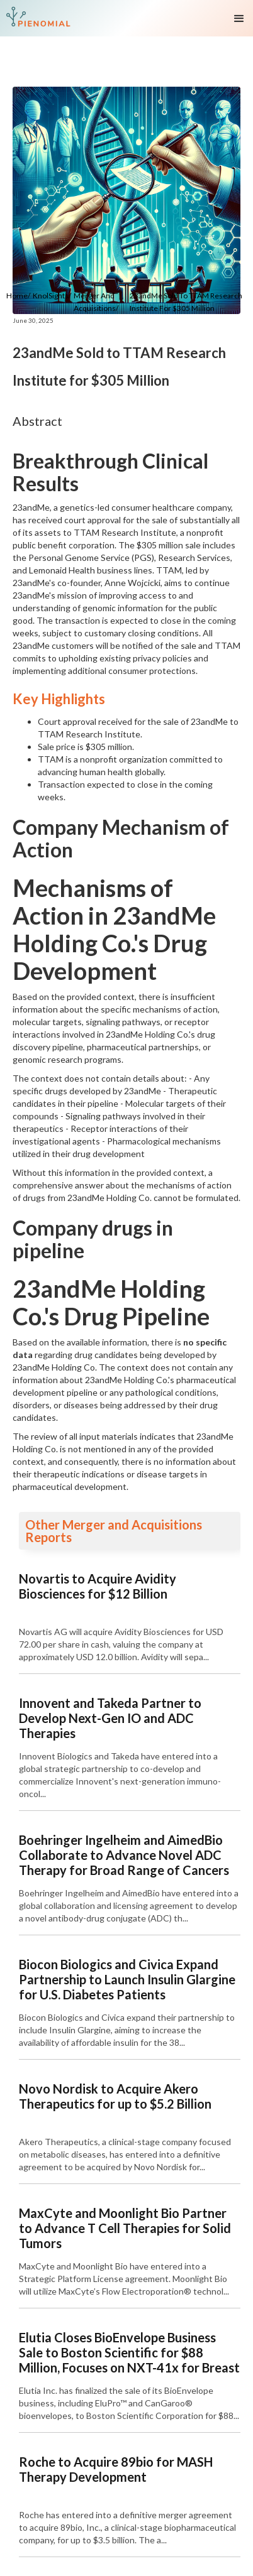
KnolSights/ (52, 295)
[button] (242, 18)
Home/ (18, 295)
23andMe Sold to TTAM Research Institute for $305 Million (186, 302)
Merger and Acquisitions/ (96, 302)
